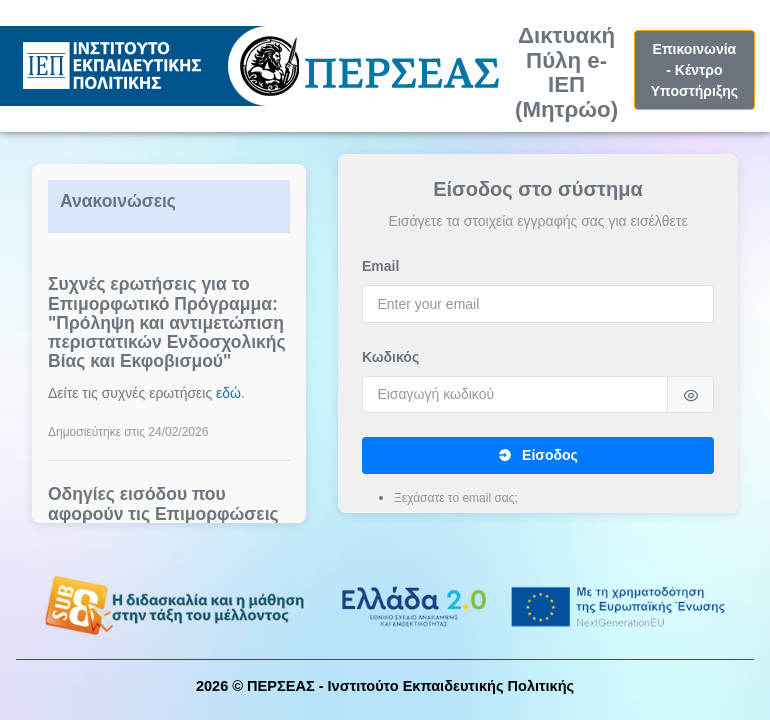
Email (380, 266)
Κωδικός (390, 357)
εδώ (228, 393)
